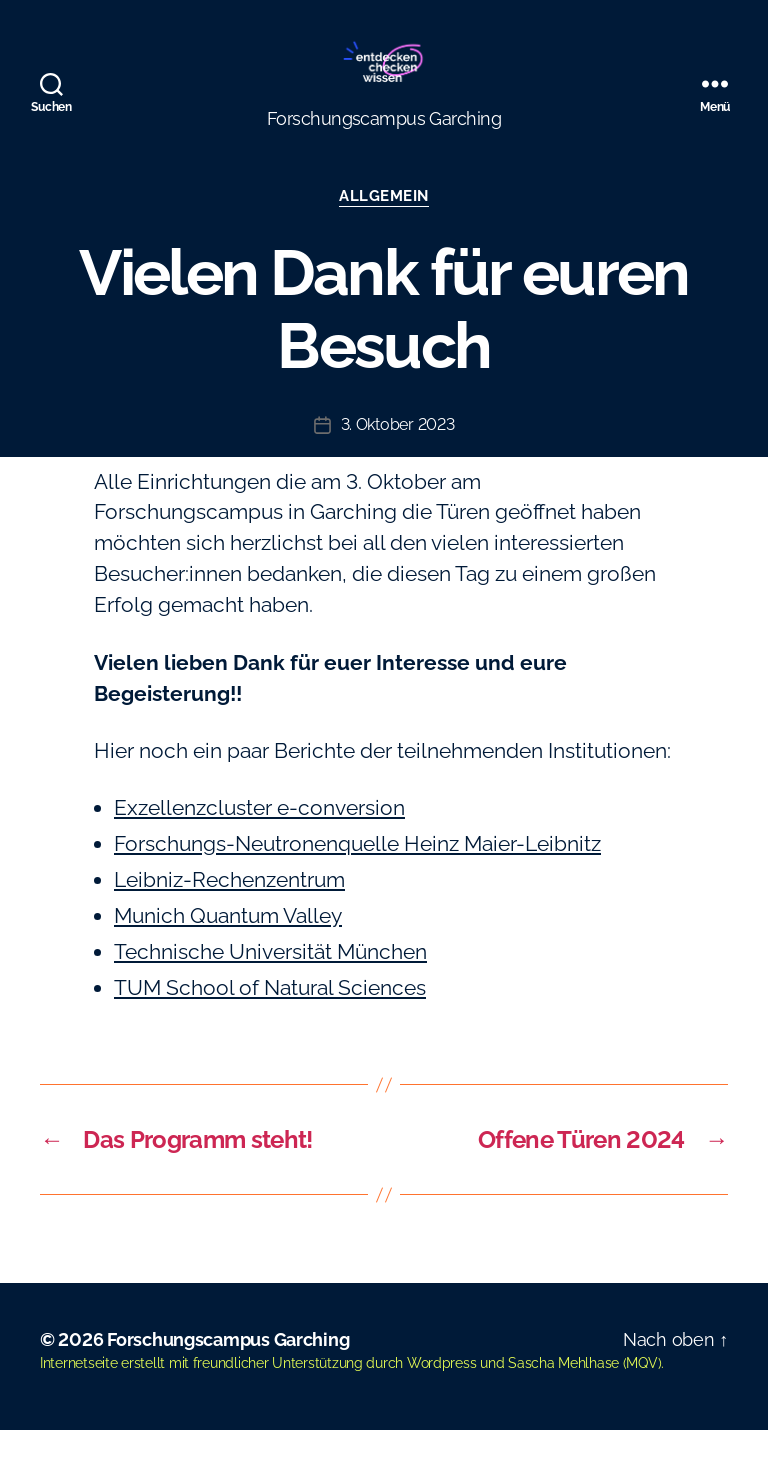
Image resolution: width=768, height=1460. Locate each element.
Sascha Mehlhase (563, 1393)
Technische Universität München (270, 981)
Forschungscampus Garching (228, 1369)
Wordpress (442, 1393)
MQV (641, 1393)
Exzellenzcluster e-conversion (259, 837)
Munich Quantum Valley (228, 945)
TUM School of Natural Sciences (270, 1017)
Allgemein (384, 226)
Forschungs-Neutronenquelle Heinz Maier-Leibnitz (357, 873)
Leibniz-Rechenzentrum (229, 909)
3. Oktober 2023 (398, 454)
